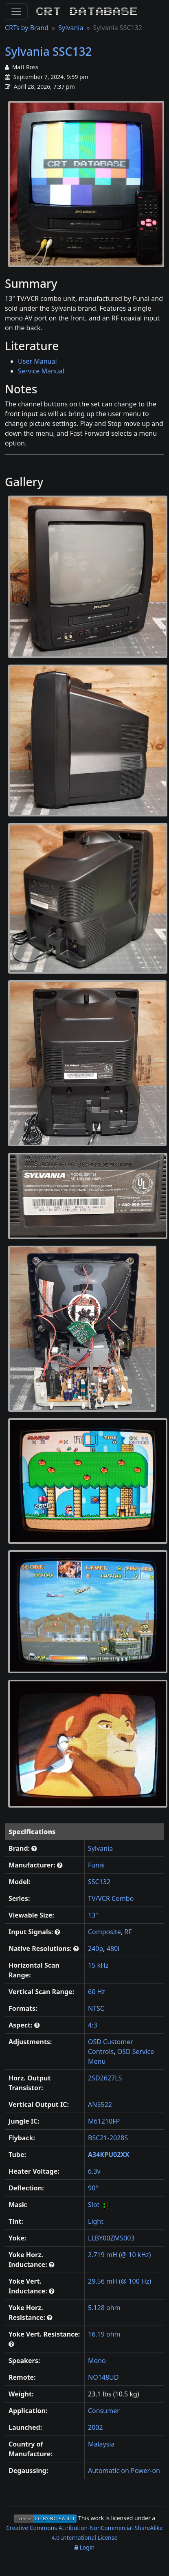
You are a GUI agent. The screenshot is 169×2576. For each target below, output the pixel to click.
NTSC (96, 2008)
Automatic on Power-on (124, 2470)
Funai (96, 1865)
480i (113, 1948)
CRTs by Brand (26, 27)
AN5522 (100, 2104)
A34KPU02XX (108, 2154)
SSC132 (99, 1881)
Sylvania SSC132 (48, 51)
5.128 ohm (104, 2307)
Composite (104, 1931)
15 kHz (98, 1965)
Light (95, 2221)
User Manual (37, 361)
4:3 (92, 2025)
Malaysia (101, 2444)
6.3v (94, 2171)
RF (128, 1931)
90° (93, 2187)
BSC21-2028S (108, 2137)
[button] (34, 1848)
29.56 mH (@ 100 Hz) (119, 2281)
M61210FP (104, 2121)
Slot (93, 2204)
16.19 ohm (104, 2334)
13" (93, 1915)
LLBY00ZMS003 (111, 2238)
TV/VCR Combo (111, 1898)
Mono (97, 2360)
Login (84, 2547)
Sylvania (70, 27)
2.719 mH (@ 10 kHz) (119, 2254)
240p (95, 1948)
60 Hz (96, 1991)
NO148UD (103, 2377)
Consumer (104, 2410)
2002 (95, 2427)
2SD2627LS (105, 2078)
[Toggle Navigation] (16, 11)
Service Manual (41, 370)
